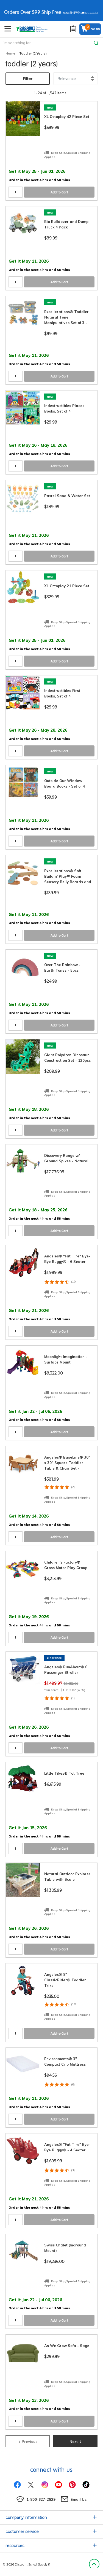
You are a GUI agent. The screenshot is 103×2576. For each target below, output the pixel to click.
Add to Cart (59, 192)
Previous (27, 2441)
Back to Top (94, 2564)
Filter (27, 78)
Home (10, 53)
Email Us (79, 2499)
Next (75, 2441)
